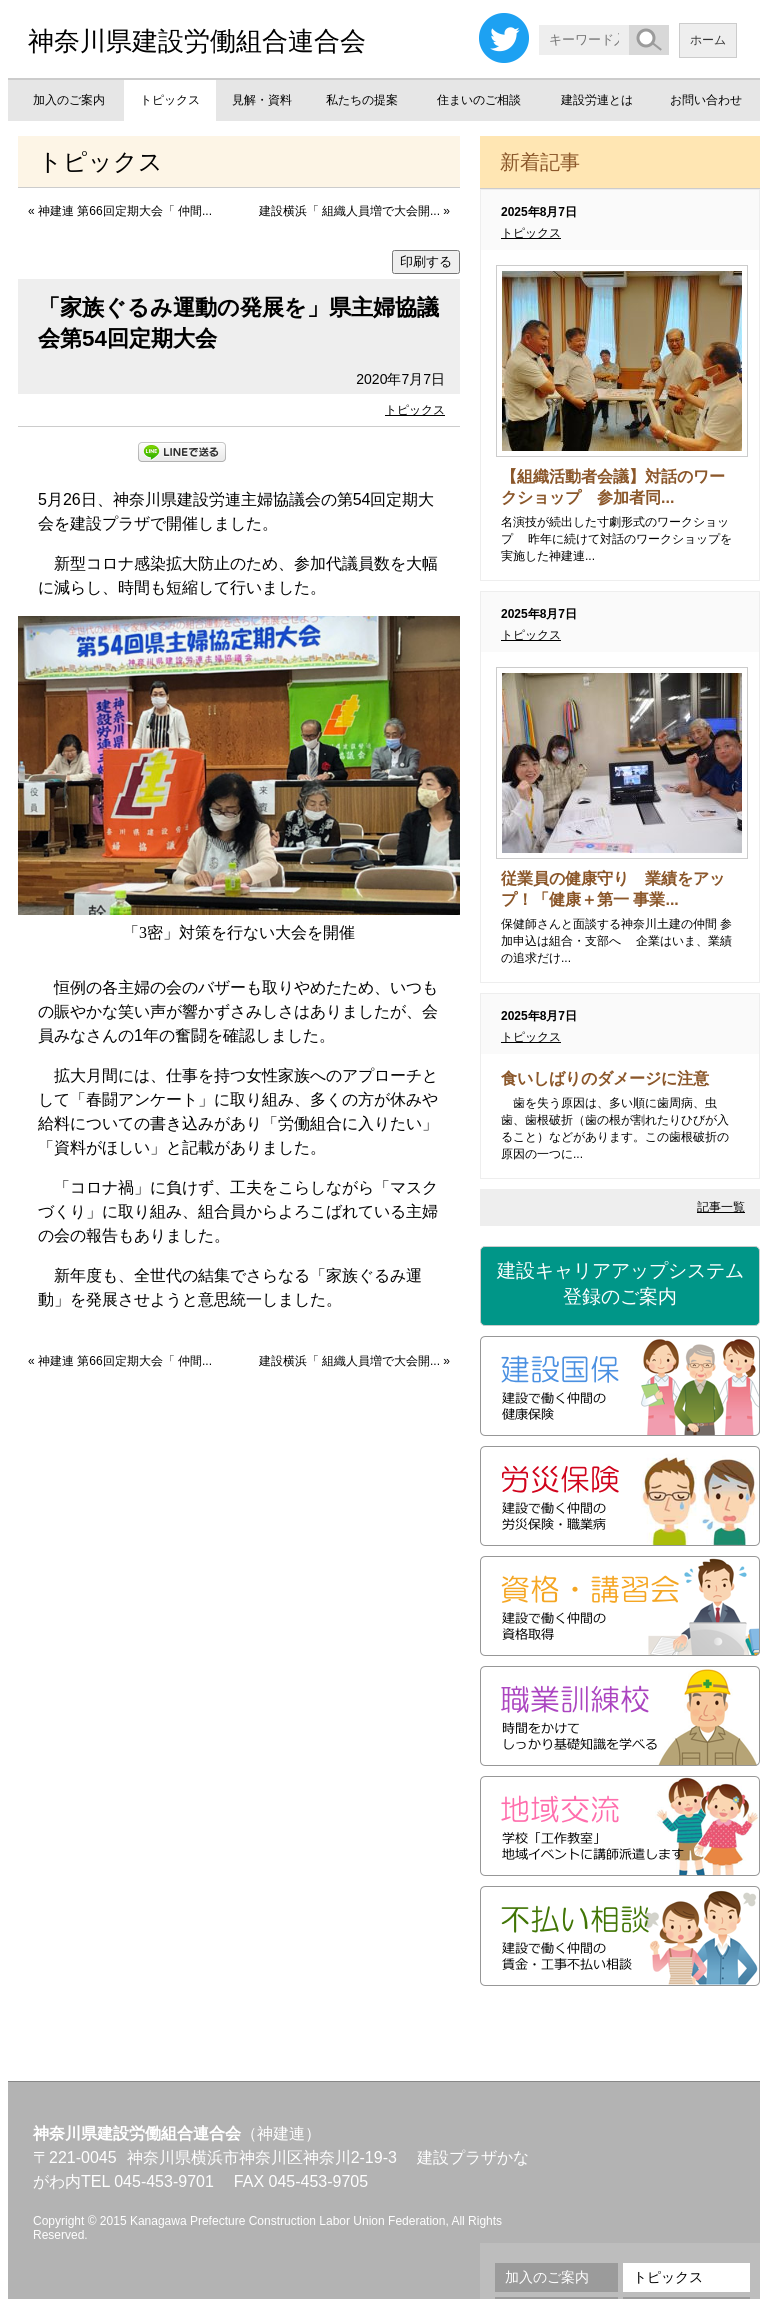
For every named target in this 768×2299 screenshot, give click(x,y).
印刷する (426, 261)
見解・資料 (262, 100)
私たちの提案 (362, 100)
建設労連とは (597, 100)
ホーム (708, 40)
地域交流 (620, 1826)
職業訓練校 (620, 1716)
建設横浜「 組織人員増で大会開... (349, 211)
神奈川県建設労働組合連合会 (197, 41)
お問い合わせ (706, 100)
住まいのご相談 (479, 100)
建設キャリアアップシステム (620, 1285)
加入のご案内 (69, 100)
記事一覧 (721, 1207)
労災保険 (620, 1496)
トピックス (170, 100)
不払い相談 (620, 1936)
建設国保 (620, 1386)
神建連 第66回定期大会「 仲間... (125, 211)
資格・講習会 (620, 1606)
